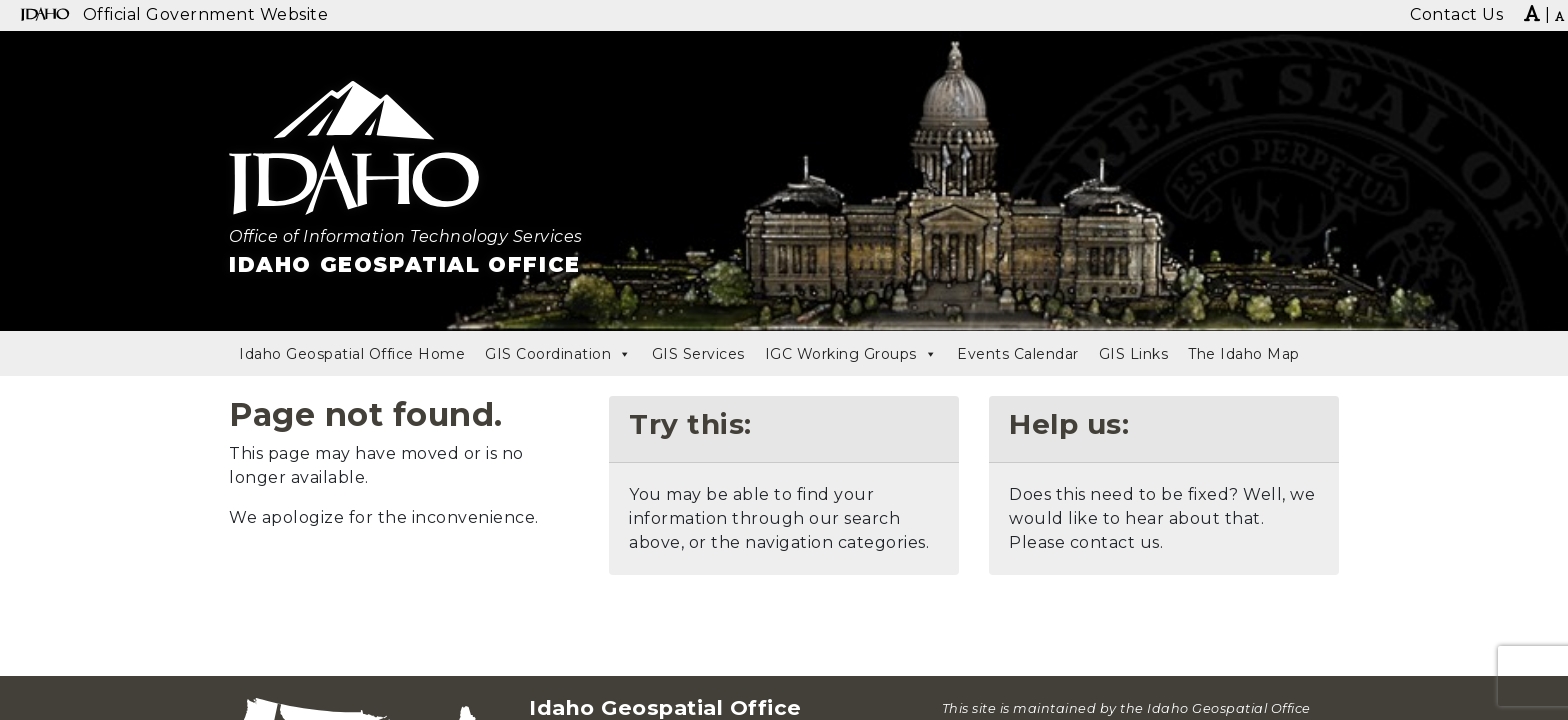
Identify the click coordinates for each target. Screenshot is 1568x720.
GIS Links (1134, 354)
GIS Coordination (558, 354)
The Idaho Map (1244, 354)
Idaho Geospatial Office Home (352, 354)
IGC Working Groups (851, 354)
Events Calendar (1018, 354)
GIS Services (698, 354)
